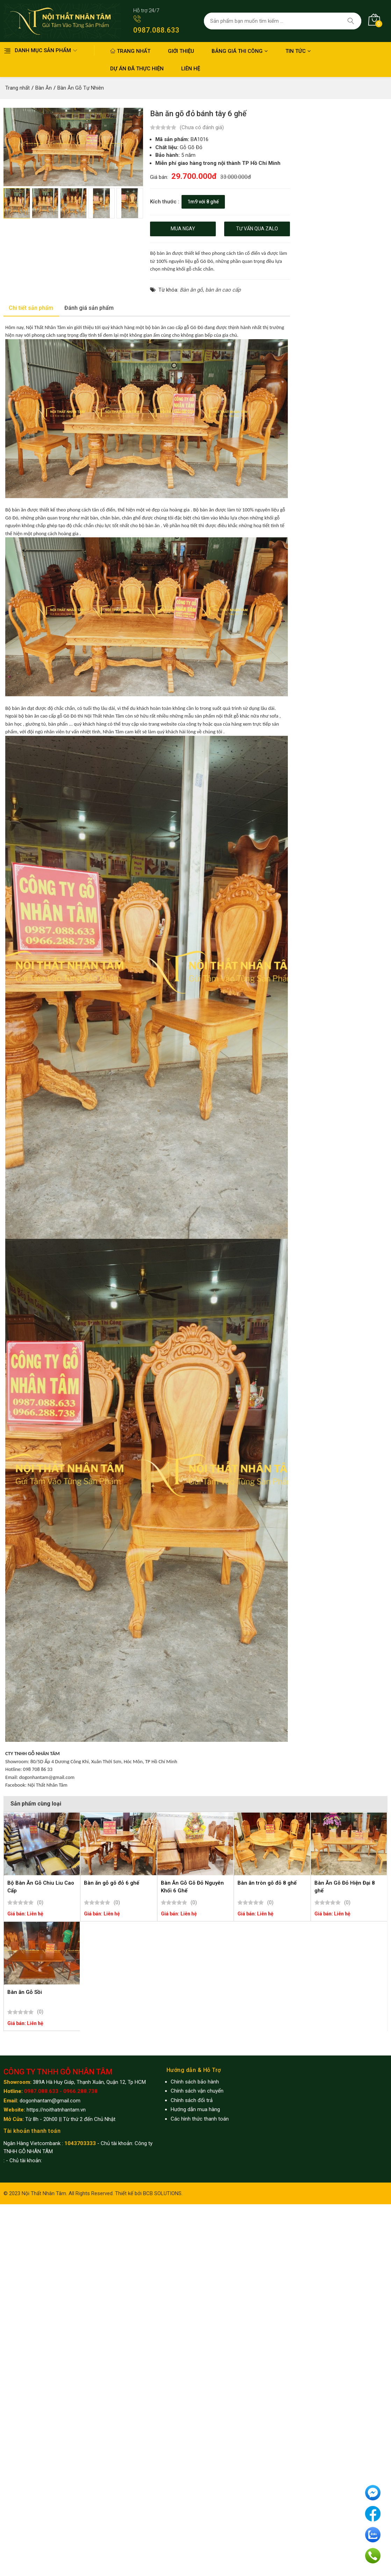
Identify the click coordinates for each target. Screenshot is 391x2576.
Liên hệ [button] (190, 68)
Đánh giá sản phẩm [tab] (89, 308)
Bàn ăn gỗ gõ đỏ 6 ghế (111, 1883)
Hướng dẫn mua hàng (195, 2109)
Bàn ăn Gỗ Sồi (24, 1992)
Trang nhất (130, 51)
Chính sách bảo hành (195, 2082)
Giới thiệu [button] (181, 51)
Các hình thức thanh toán (200, 2119)
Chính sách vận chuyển (197, 2091)
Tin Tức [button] (298, 51)
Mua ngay (183, 228)
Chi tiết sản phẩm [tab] (31, 308)
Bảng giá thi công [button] (240, 51)
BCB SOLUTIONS (162, 2193)
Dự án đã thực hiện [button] (137, 68)
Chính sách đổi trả (192, 2100)
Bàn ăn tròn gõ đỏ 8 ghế (267, 1883)
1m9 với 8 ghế (203, 201)
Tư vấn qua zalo (257, 228)
